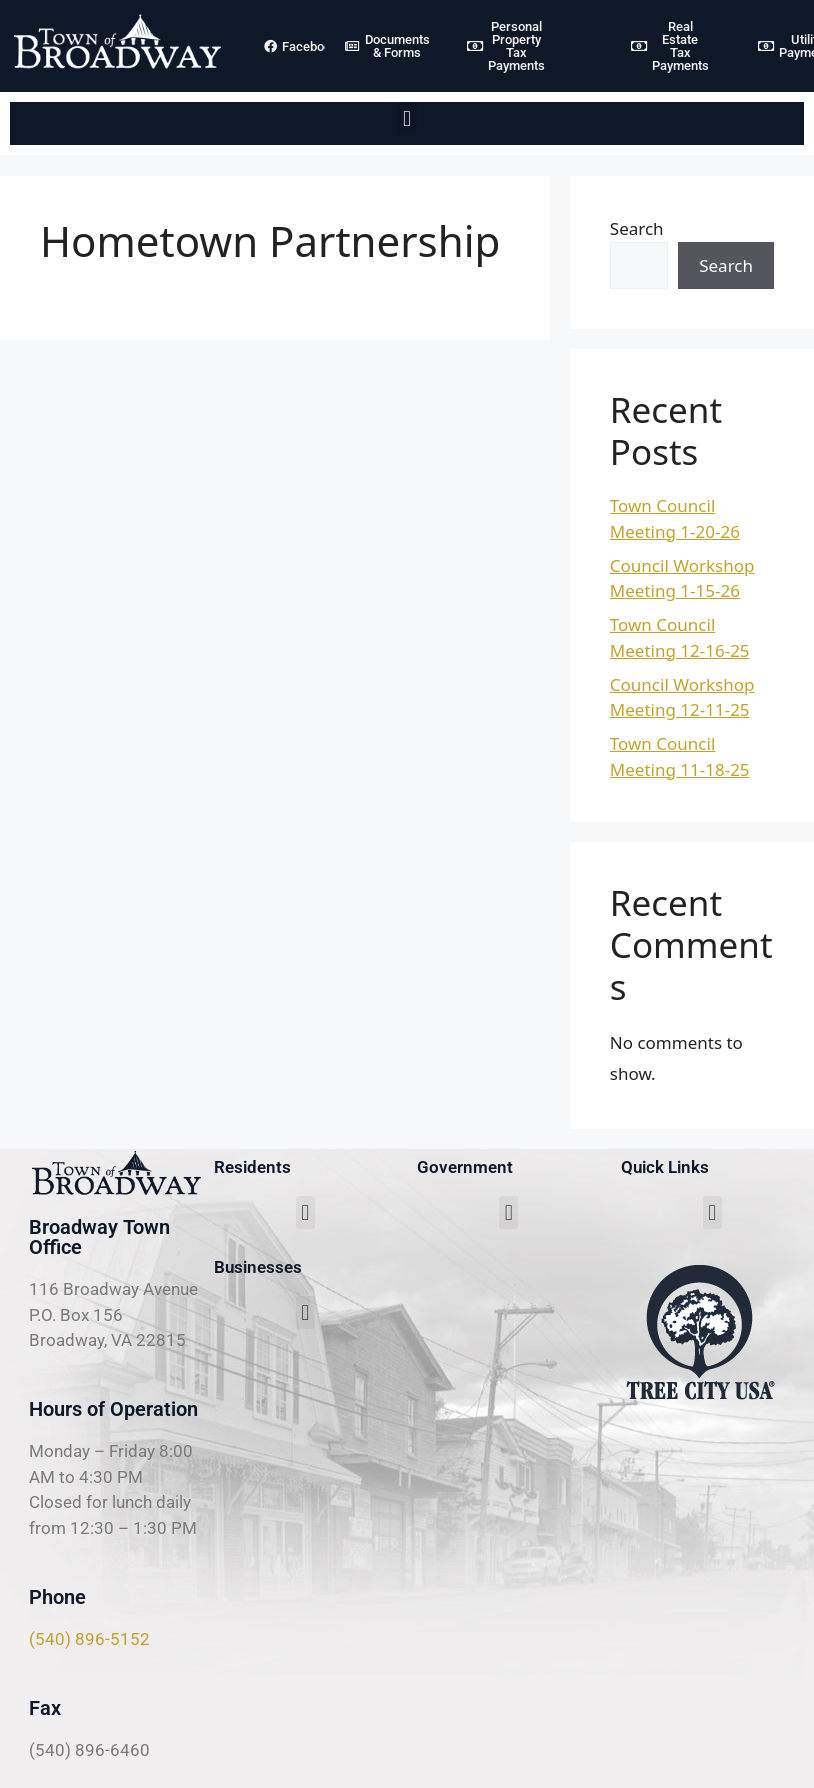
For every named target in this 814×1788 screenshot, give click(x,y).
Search (637, 228)
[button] (406, 118)
